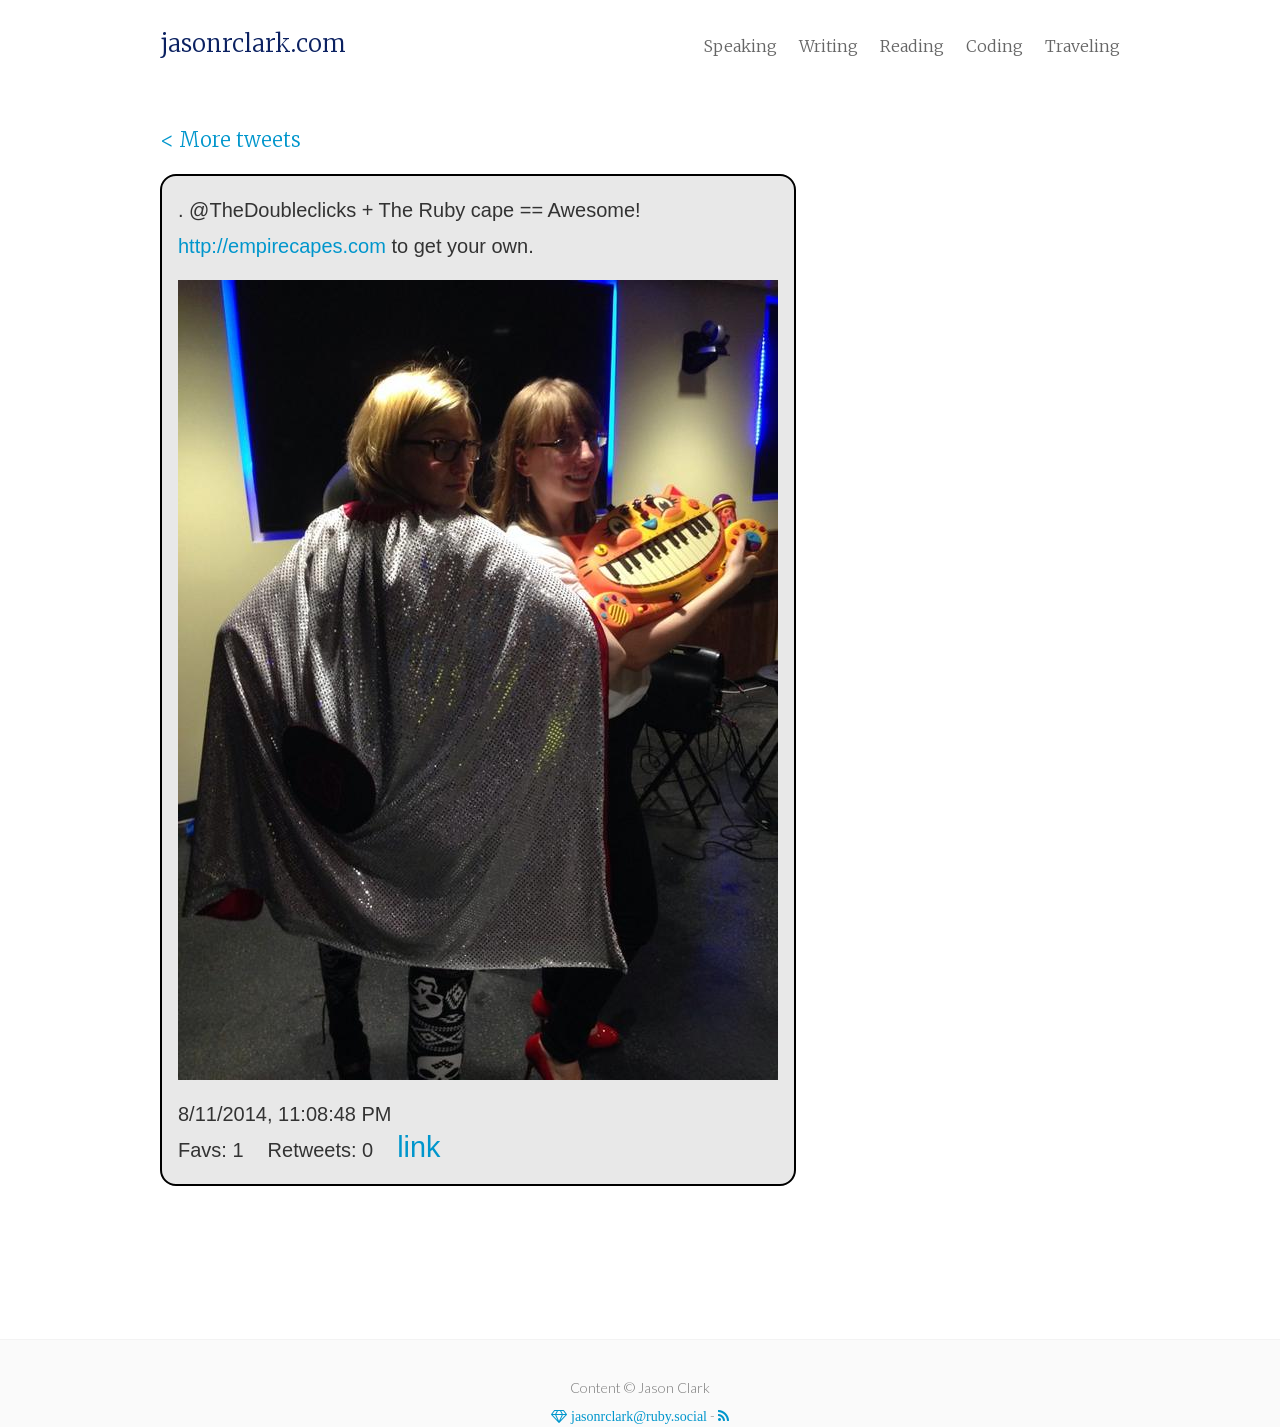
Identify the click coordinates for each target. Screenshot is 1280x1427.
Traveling (1082, 46)
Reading (912, 46)
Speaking (740, 46)
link (418, 1147)
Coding (994, 46)
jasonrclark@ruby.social (637, 1416)
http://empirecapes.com (282, 246)
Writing (828, 46)
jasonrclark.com (253, 44)
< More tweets (230, 139)
